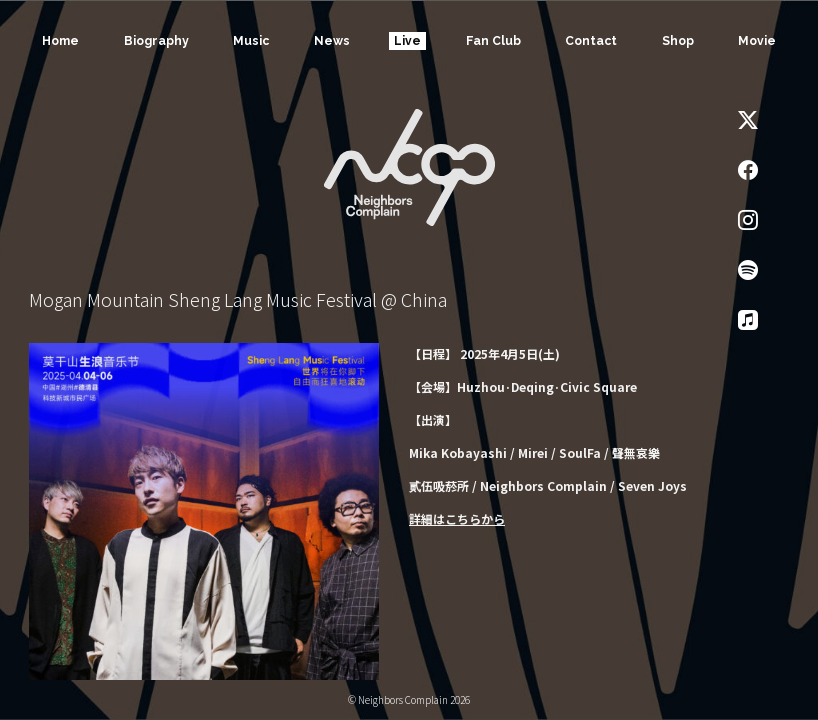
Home (59, 41)
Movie (758, 41)
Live (407, 41)
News (331, 41)
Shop (678, 41)
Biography (155, 41)
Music (250, 41)
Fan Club (493, 41)
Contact (591, 41)
